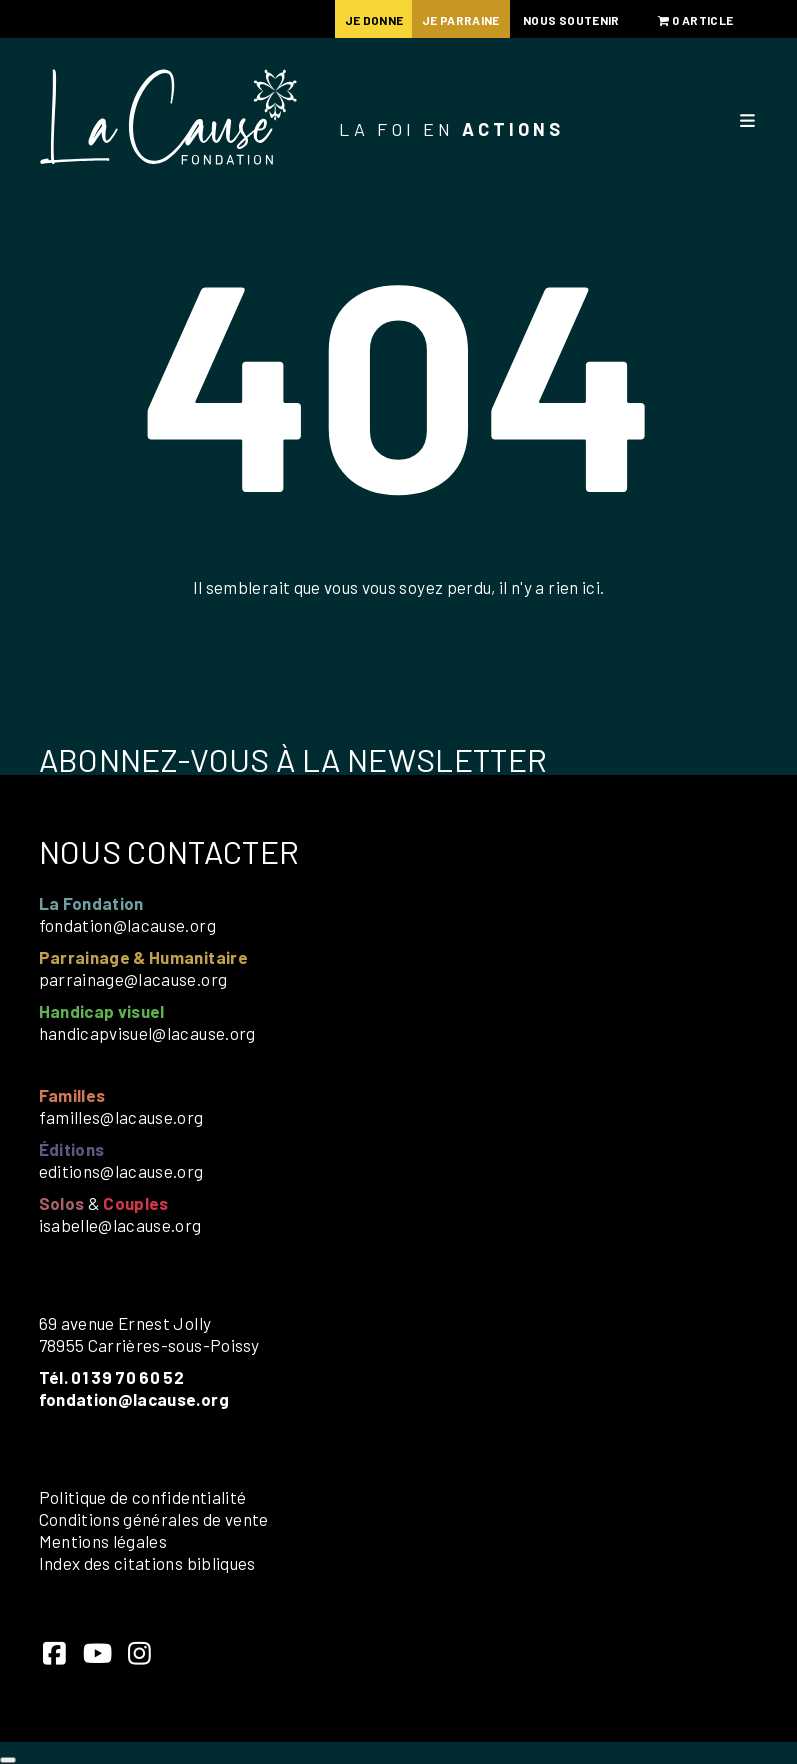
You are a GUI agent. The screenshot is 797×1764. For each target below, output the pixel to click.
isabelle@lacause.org (120, 1225)
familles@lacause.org (121, 1117)
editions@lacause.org (121, 1171)
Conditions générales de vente (154, 1519)
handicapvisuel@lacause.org (147, 1033)
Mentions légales (103, 1541)
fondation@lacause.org (127, 925)
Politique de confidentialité (143, 1497)
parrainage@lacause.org (133, 979)
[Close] (8, 1760)
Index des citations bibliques (147, 1563)
